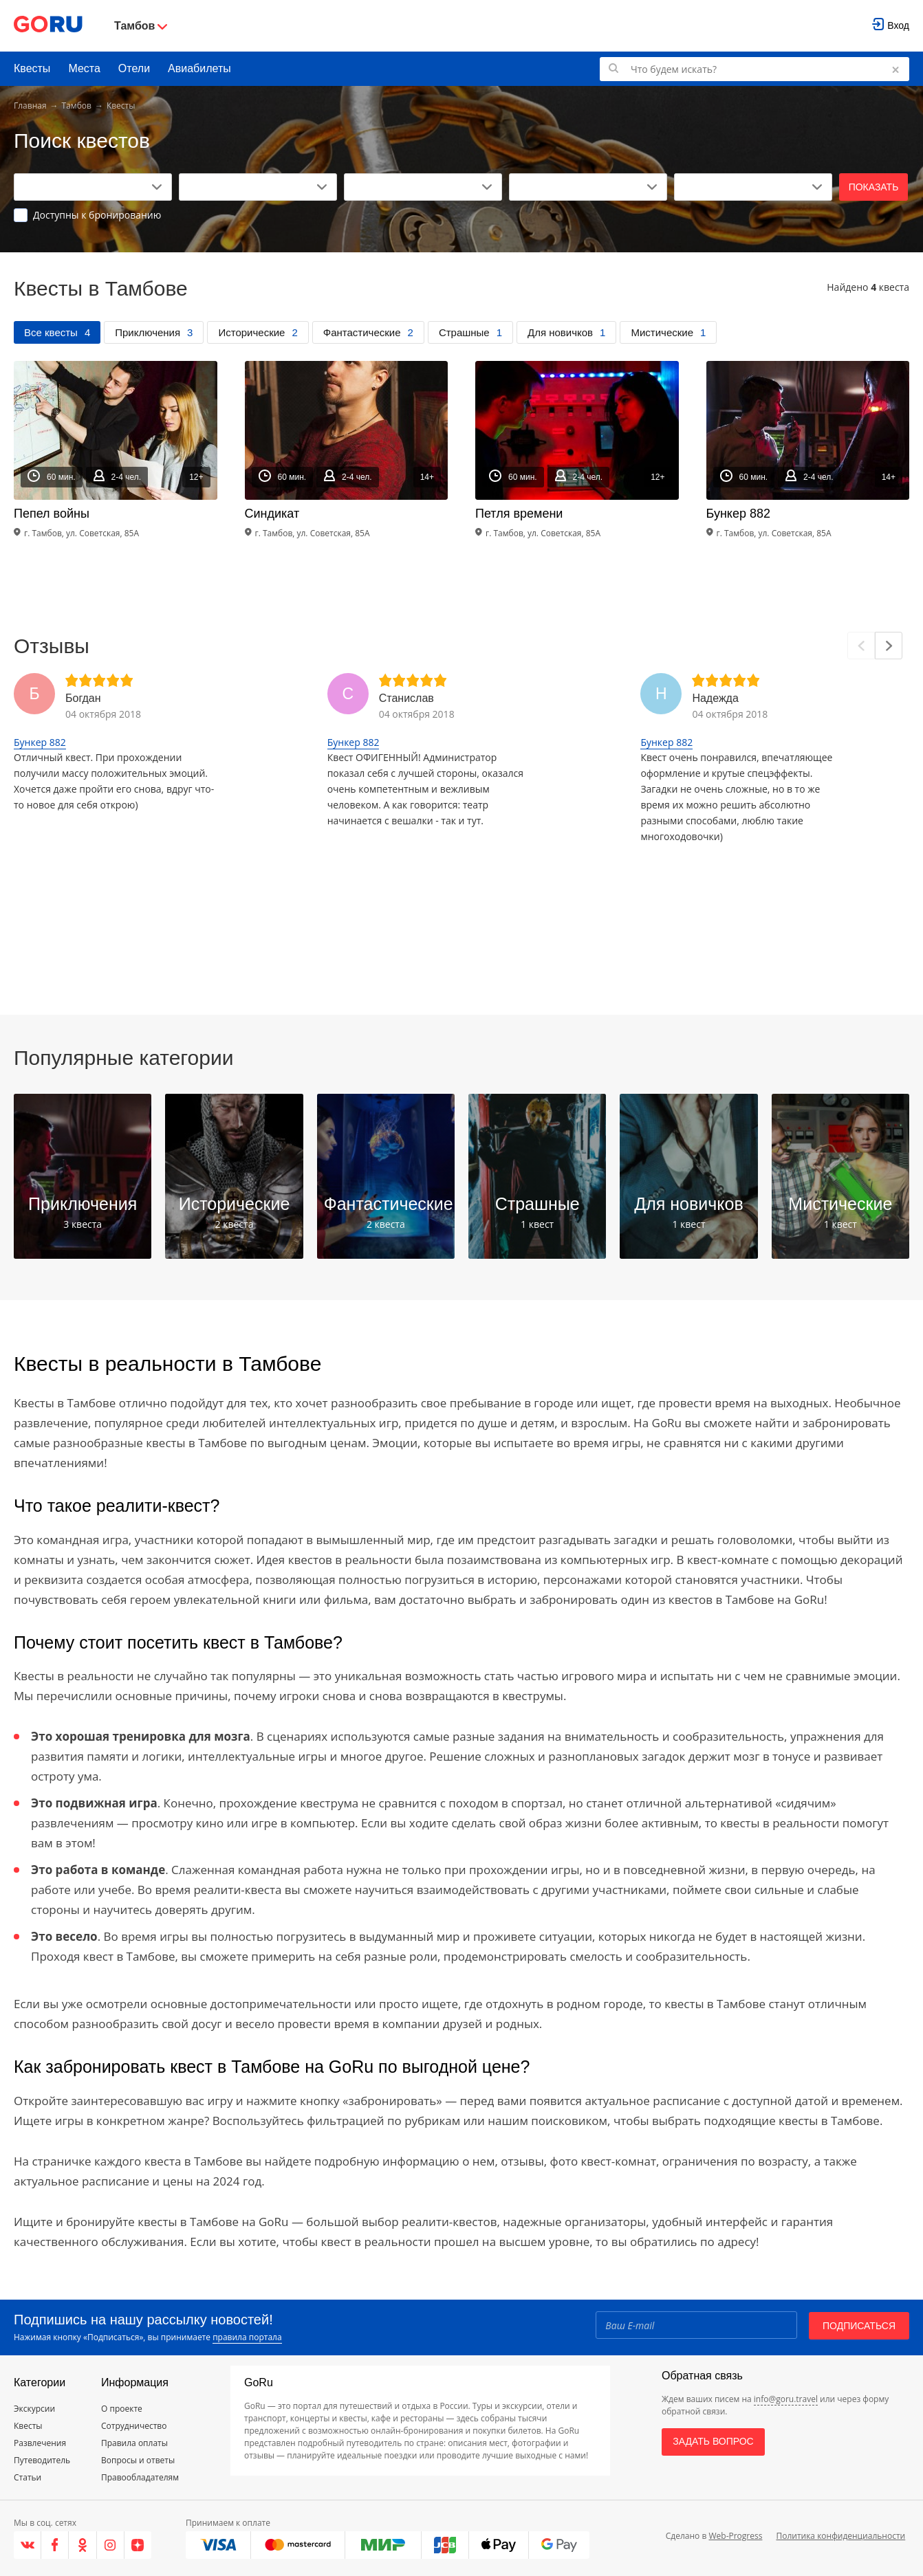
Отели (134, 68)
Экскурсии (34, 2408)
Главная (30, 105)
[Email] (695, 2325)
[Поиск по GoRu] (754, 69)
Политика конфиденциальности (840, 2536)
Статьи (27, 2477)
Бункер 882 (40, 742)
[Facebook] (55, 2545)
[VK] (27, 2545)
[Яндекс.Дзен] (137, 2545)
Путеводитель (42, 2460)
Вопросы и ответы (138, 2460)
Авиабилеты (199, 68)
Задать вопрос (713, 2441)
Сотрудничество (133, 2426)
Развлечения (40, 2443)
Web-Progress (735, 2536)
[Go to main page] (48, 26)
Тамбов (76, 105)
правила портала (247, 2337)
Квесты (32, 68)
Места (84, 68)
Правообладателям (140, 2477)
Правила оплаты (134, 2443)
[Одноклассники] (82, 2545)
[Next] (888, 645)
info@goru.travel (786, 2399)
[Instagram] (110, 2545)
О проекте (121, 2408)
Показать (874, 186)
